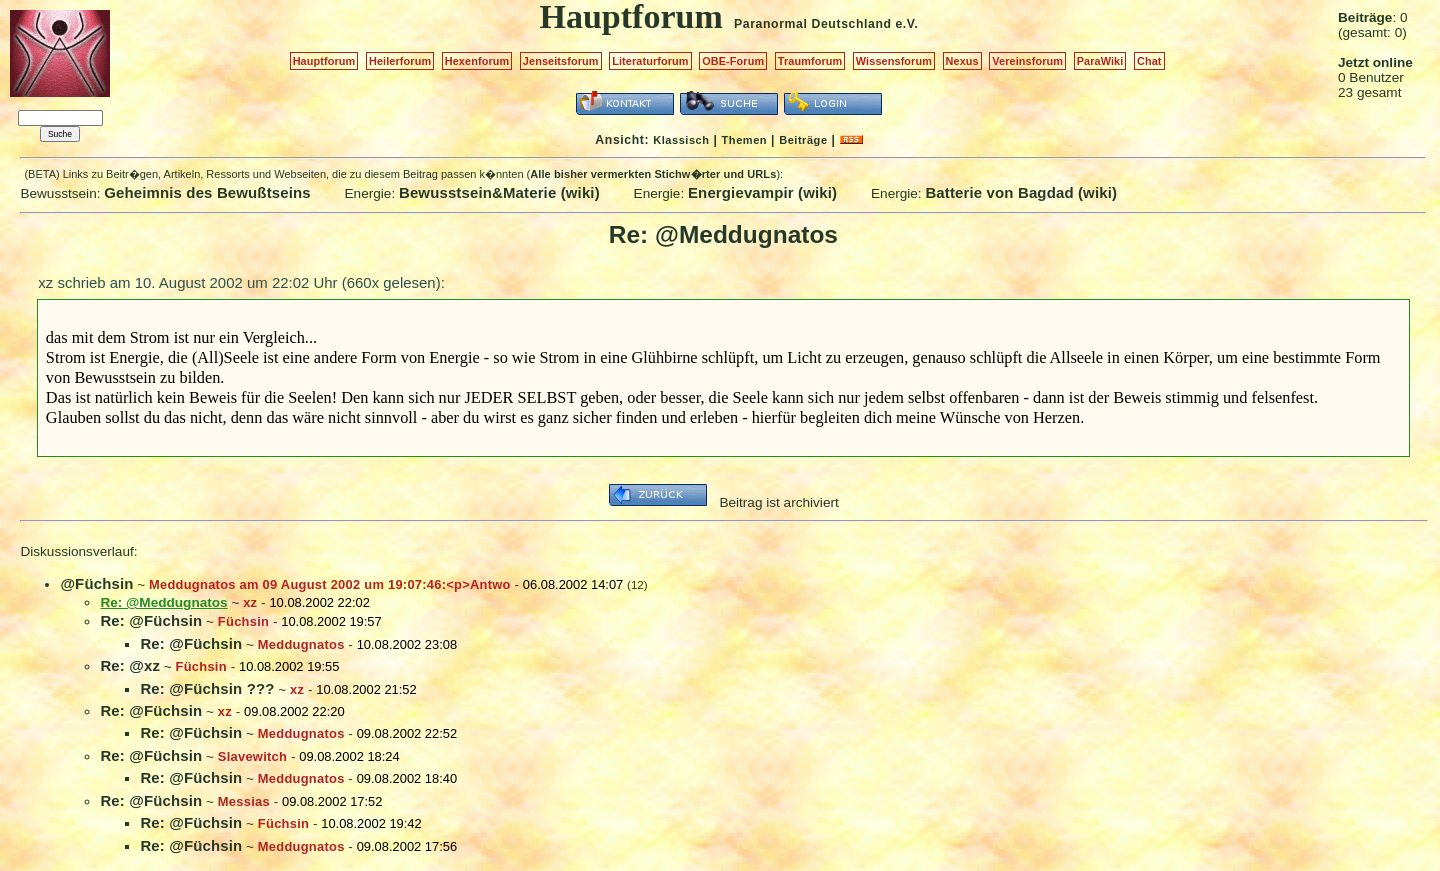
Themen (744, 140)
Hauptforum (324, 61)
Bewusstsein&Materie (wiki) (499, 192)
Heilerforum (400, 61)
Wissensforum (894, 61)
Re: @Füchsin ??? (207, 688)
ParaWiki (1100, 61)
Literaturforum (650, 61)
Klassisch (681, 140)
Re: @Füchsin (151, 620)
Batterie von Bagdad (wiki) (1021, 192)
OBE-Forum (733, 61)
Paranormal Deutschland (813, 24)
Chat (1149, 61)
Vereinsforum (1027, 61)
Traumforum (810, 61)
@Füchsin (96, 583)
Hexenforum (477, 61)
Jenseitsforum (561, 61)
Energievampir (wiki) (762, 192)
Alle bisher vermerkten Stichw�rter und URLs (653, 174)
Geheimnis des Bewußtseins (207, 192)
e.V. (906, 24)
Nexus (962, 61)
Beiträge (803, 140)
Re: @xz (130, 665)
